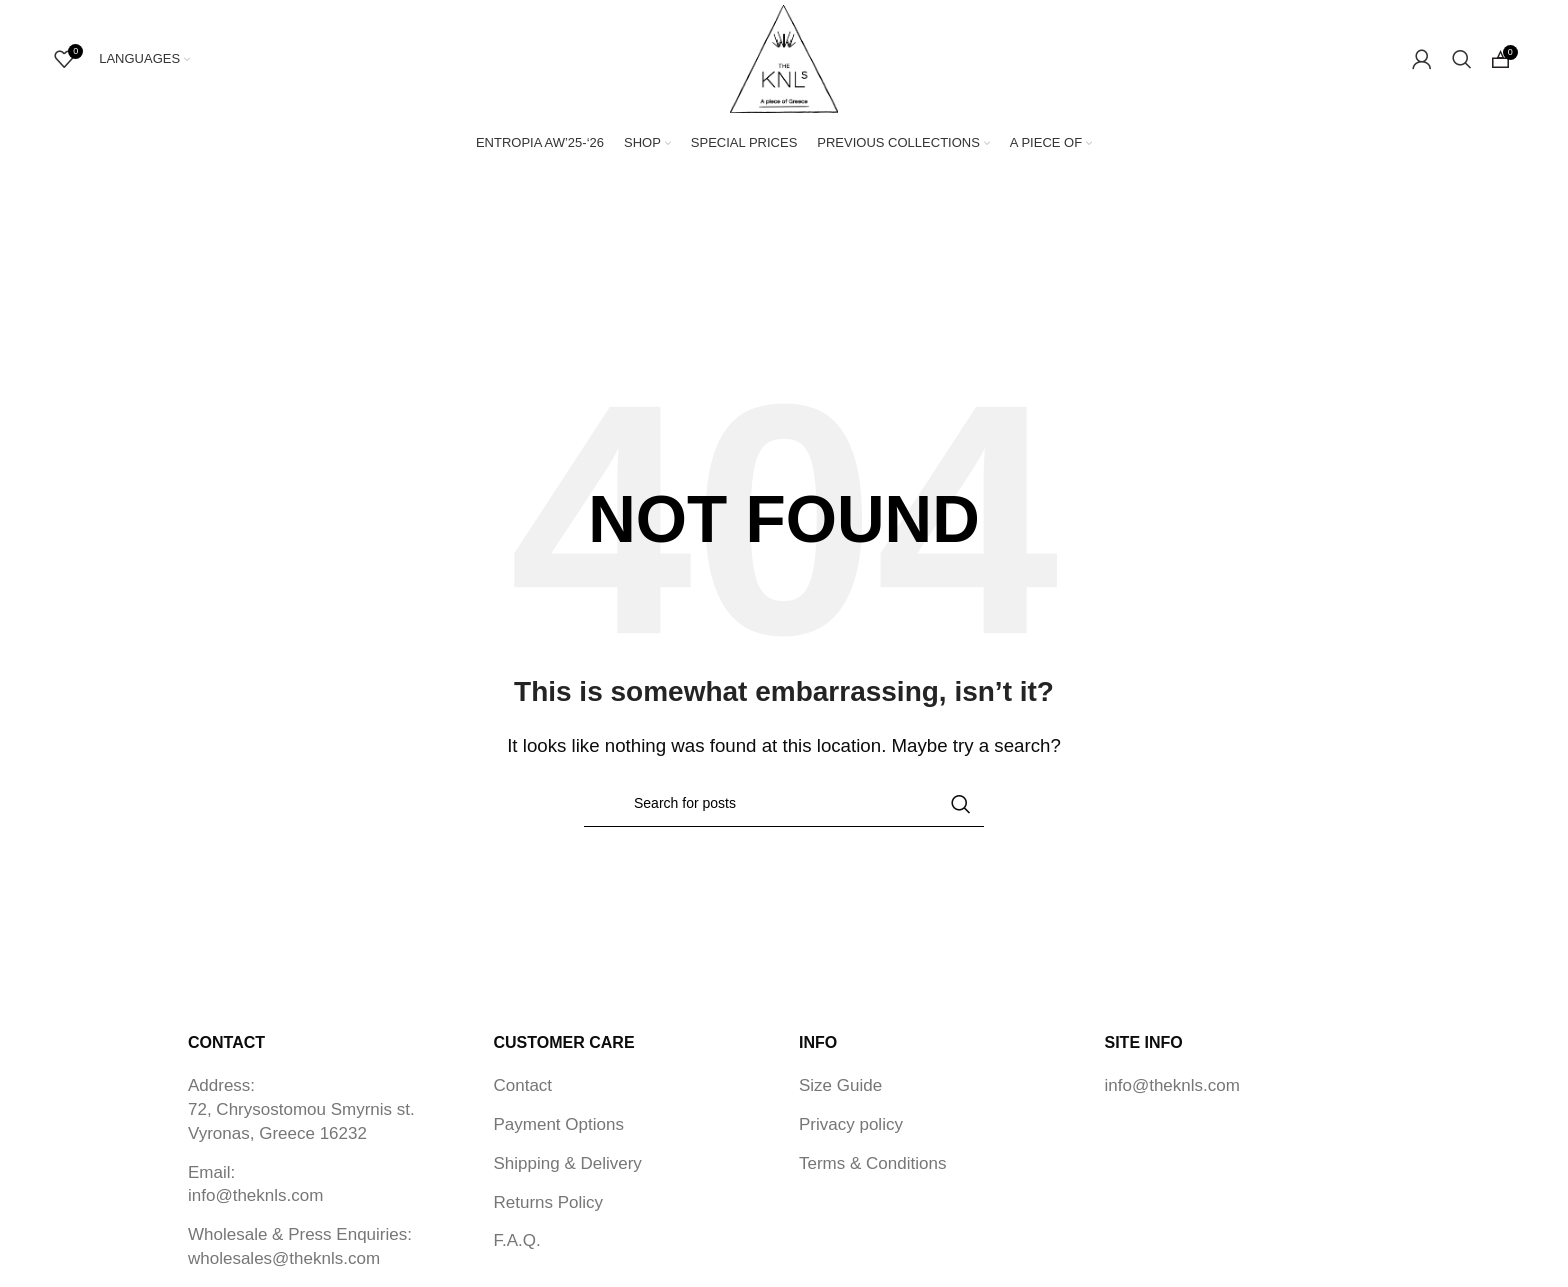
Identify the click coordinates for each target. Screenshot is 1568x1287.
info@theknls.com (255, 1197)
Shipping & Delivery (568, 1164)
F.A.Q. (517, 1242)
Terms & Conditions (872, 1164)
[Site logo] (784, 58)
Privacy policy (851, 1126)
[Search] (1462, 60)
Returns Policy (549, 1203)
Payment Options (559, 1126)
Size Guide (840, 1087)
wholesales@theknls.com (284, 1260)
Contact (523, 1087)
